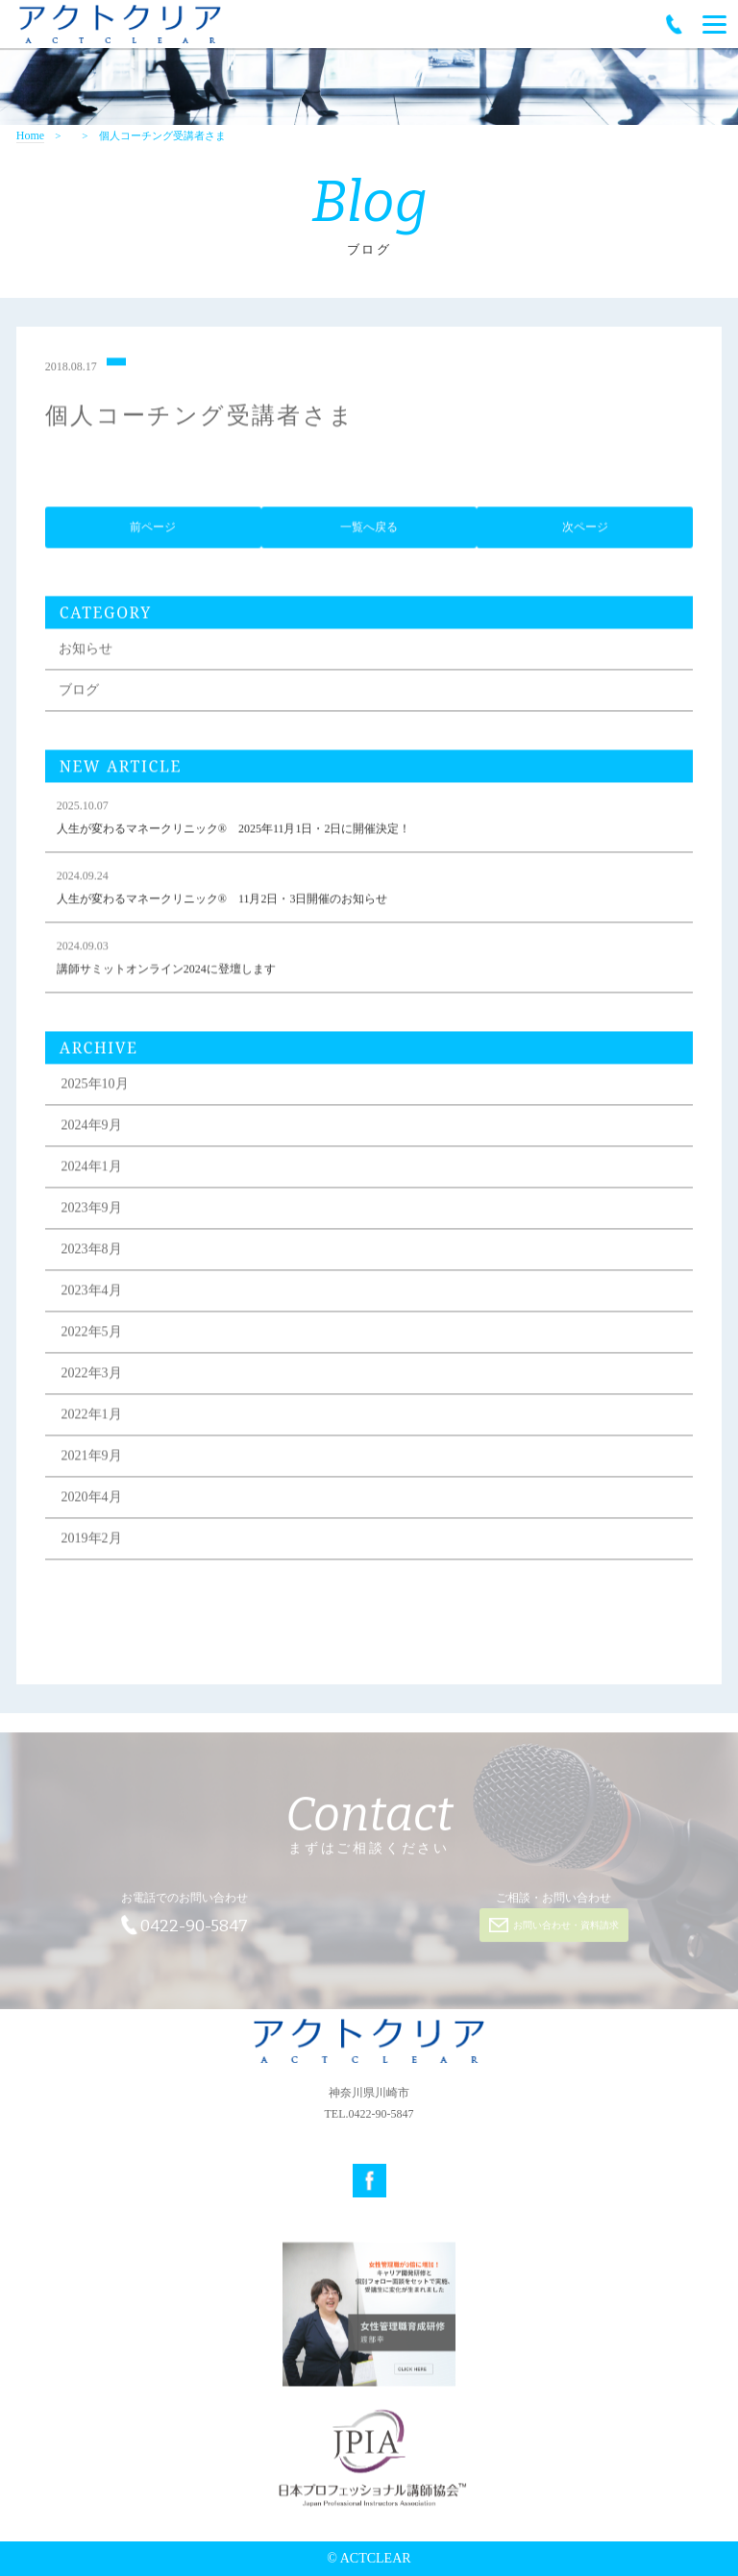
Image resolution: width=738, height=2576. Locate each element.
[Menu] (714, 24)
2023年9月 (92, 1210)
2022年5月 (92, 1334)
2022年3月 (92, 1375)
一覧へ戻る (369, 530)
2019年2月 (92, 1540)
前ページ (153, 530)
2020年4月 (92, 1499)
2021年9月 (92, 1458)
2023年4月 (92, 1293)
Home (30, 136)
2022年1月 (92, 1417)
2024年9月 (92, 1127)
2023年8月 (92, 1251)
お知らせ (85, 651)
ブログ (79, 692)
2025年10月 (95, 1086)
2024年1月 (92, 1169)
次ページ (585, 530)
